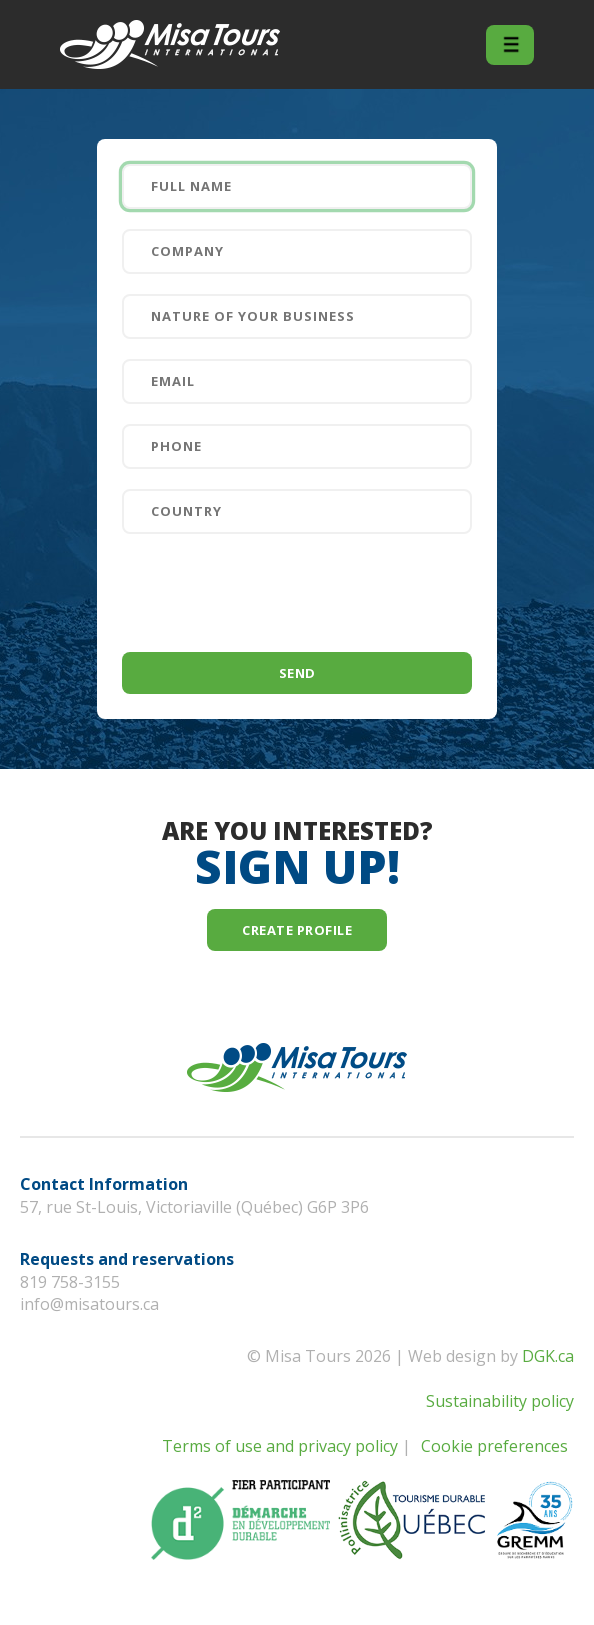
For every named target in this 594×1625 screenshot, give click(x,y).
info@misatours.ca (89, 1304)
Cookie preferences (494, 1446)
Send (297, 673)
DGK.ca (548, 1356)
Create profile (297, 930)
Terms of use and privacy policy (280, 1446)
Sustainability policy (500, 1401)
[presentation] (274, 593)
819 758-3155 (70, 1282)
